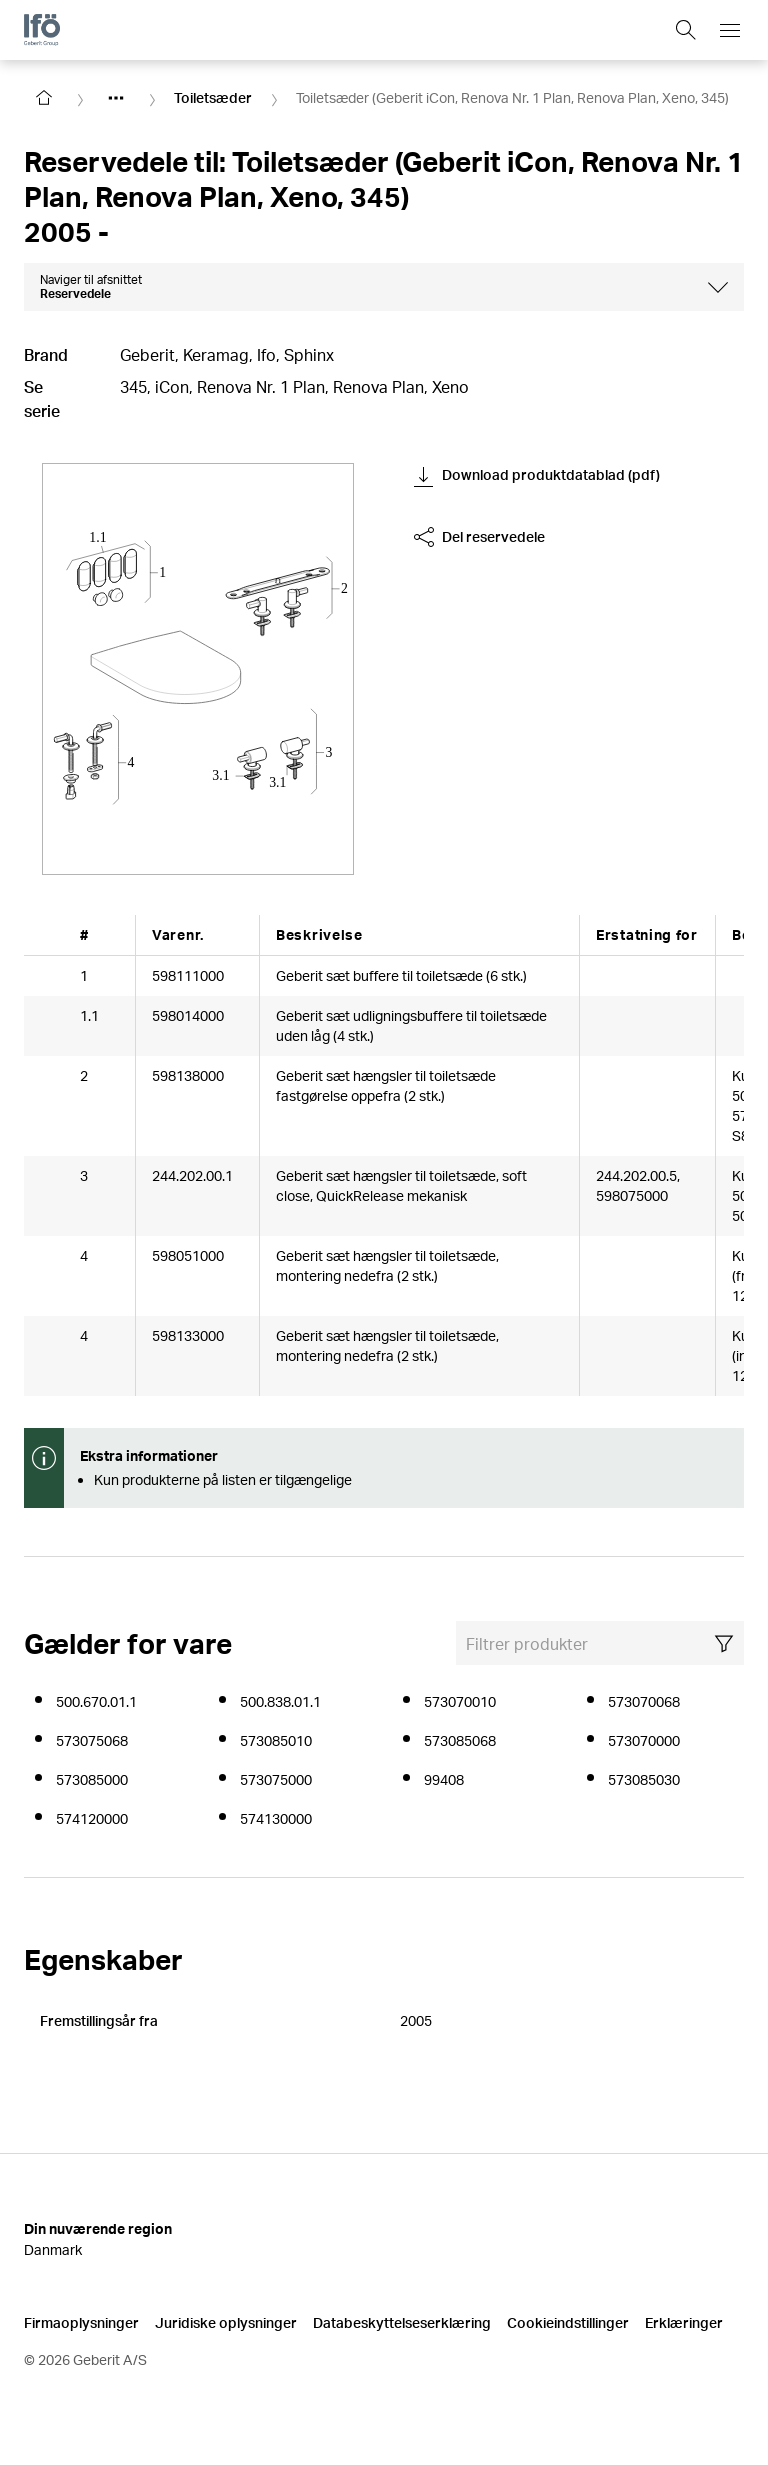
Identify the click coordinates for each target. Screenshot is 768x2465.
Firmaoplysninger (81, 2321)
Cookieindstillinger (568, 2321)
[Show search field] (686, 30)
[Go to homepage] (44, 98)
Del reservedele (479, 537)
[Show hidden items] (116, 98)
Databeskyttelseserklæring (402, 2321)
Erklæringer (684, 2321)
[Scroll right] (716, 934)
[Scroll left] (52, 934)
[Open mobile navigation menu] (730, 30)
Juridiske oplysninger (226, 2321)
